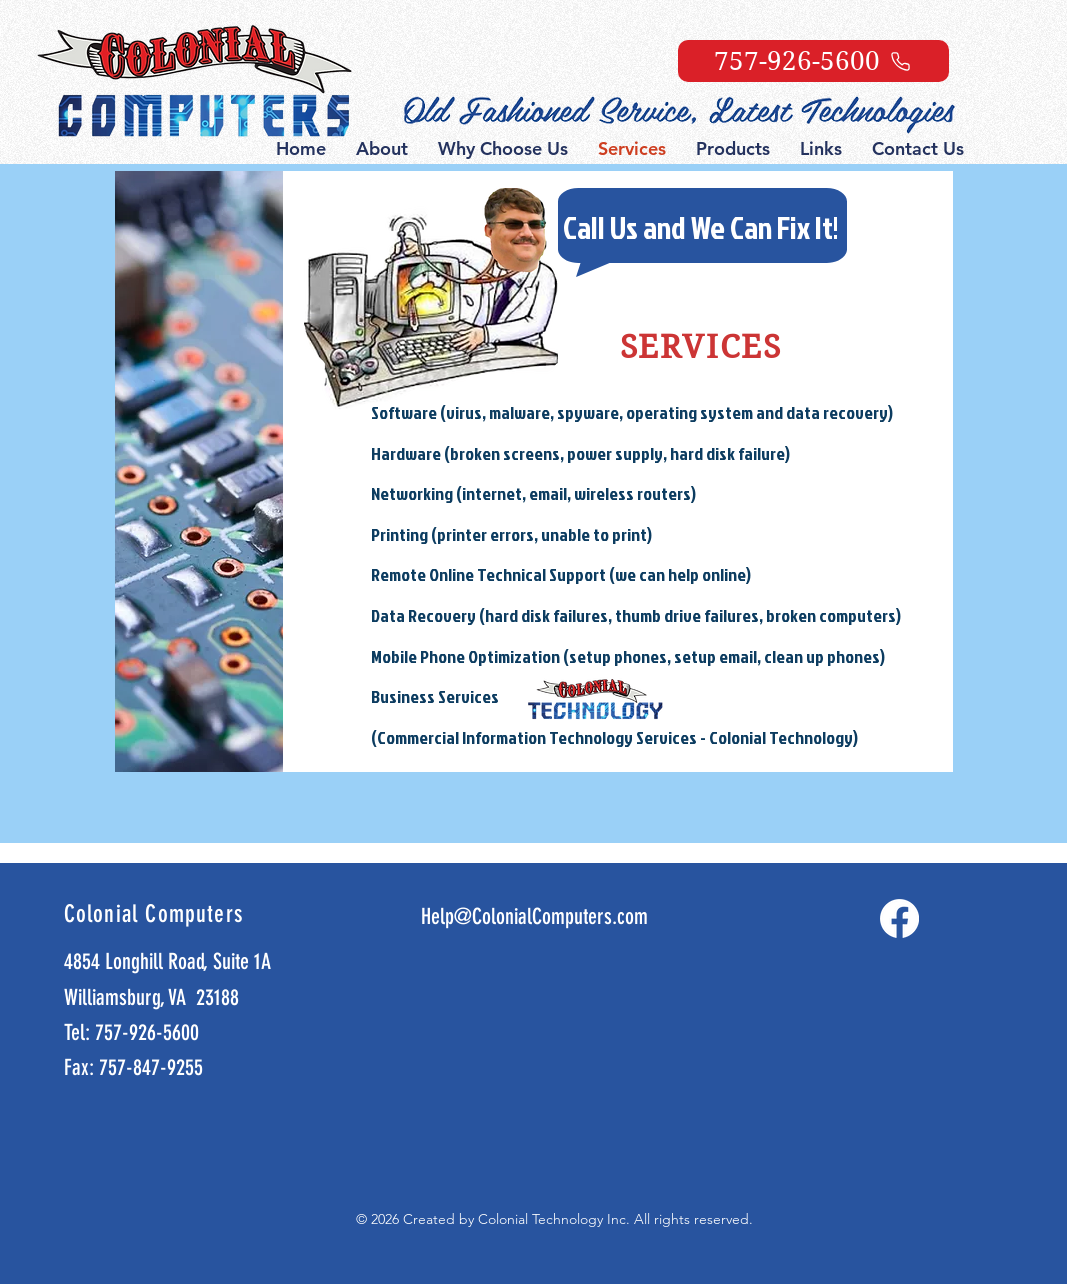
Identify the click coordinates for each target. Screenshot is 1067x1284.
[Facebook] (899, 918)
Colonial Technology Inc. (556, 1219)
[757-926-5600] (813, 61)
